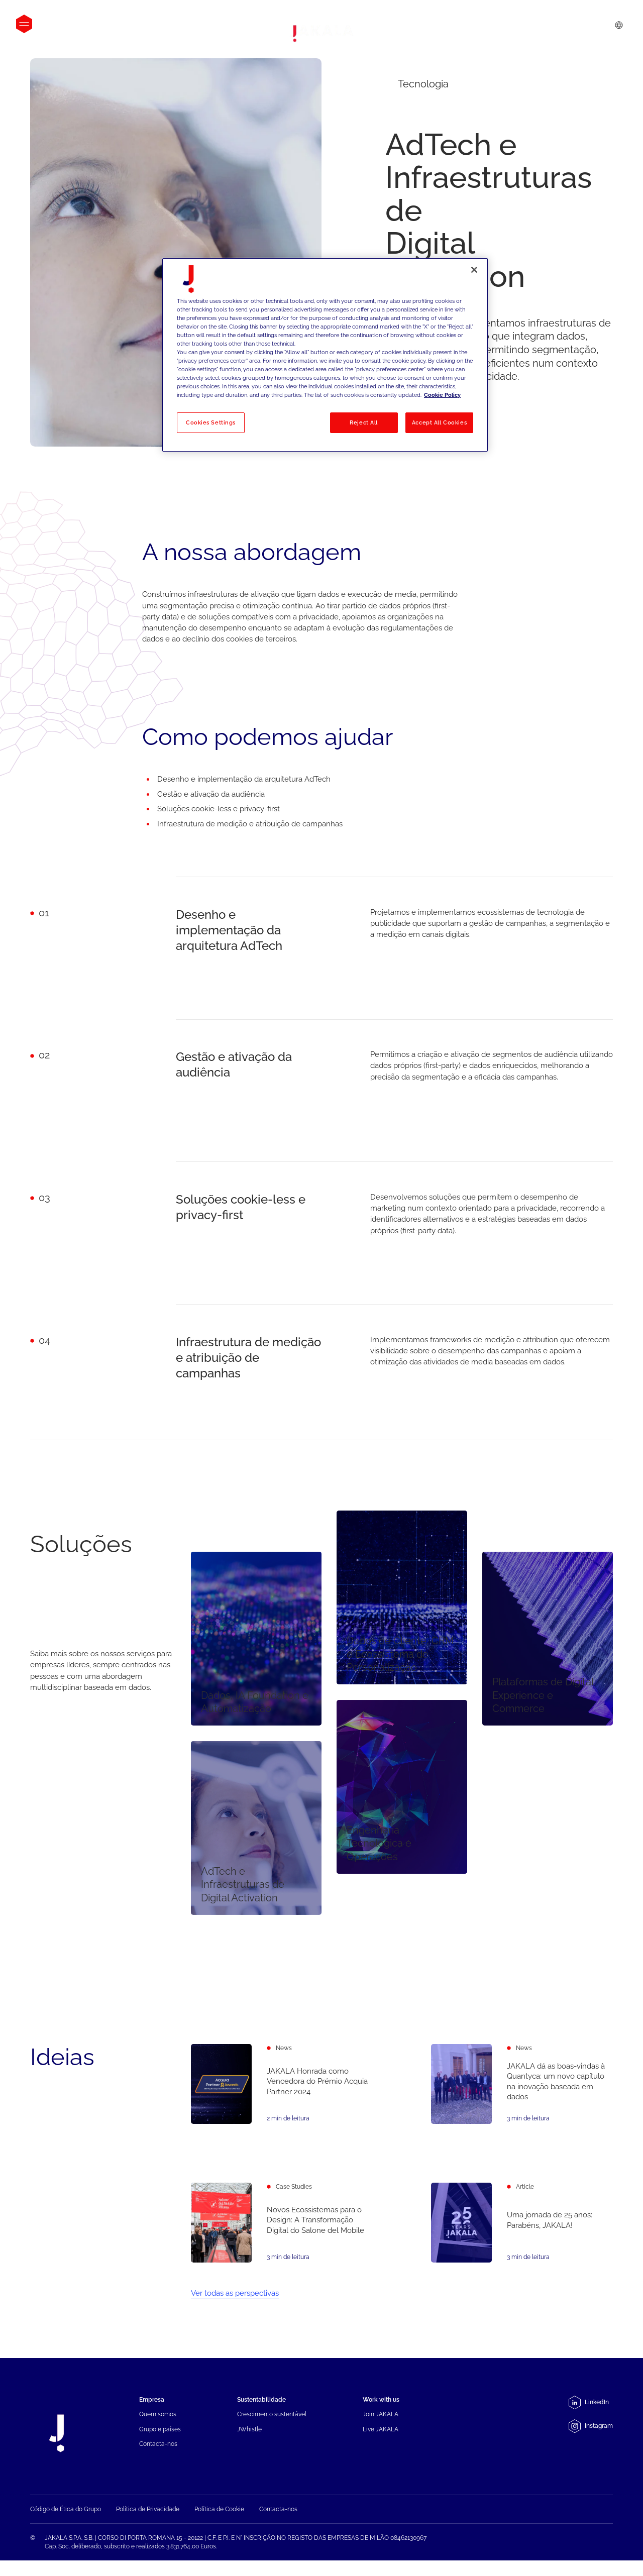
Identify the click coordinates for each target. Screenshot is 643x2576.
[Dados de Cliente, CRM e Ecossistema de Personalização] (402, 1598)
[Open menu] (24, 24)
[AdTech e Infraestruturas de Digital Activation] (256, 1827)
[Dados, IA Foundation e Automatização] (256, 1638)
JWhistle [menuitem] (249, 2433)
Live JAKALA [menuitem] (380, 2433)
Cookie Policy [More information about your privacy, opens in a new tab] (442, 394)
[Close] (474, 270)
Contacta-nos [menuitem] (158, 2448)
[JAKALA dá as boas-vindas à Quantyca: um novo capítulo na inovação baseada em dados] (522, 2099)
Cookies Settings (211, 422)
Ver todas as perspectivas (235, 2297)
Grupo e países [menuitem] (160, 2433)
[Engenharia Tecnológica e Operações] (402, 1787)
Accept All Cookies (439, 422)
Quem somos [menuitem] (157, 2418)
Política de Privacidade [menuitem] (147, 2530)
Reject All (364, 422)
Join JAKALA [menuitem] (380, 2418)
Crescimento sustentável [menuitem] (271, 2418)
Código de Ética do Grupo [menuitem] (65, 2530)
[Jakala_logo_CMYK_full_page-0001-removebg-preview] (321, 33)
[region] (325, 355)
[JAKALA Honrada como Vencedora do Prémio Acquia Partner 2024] (282, 2086)
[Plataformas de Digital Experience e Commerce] (547, 1638)
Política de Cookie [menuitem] (219, 2530)
